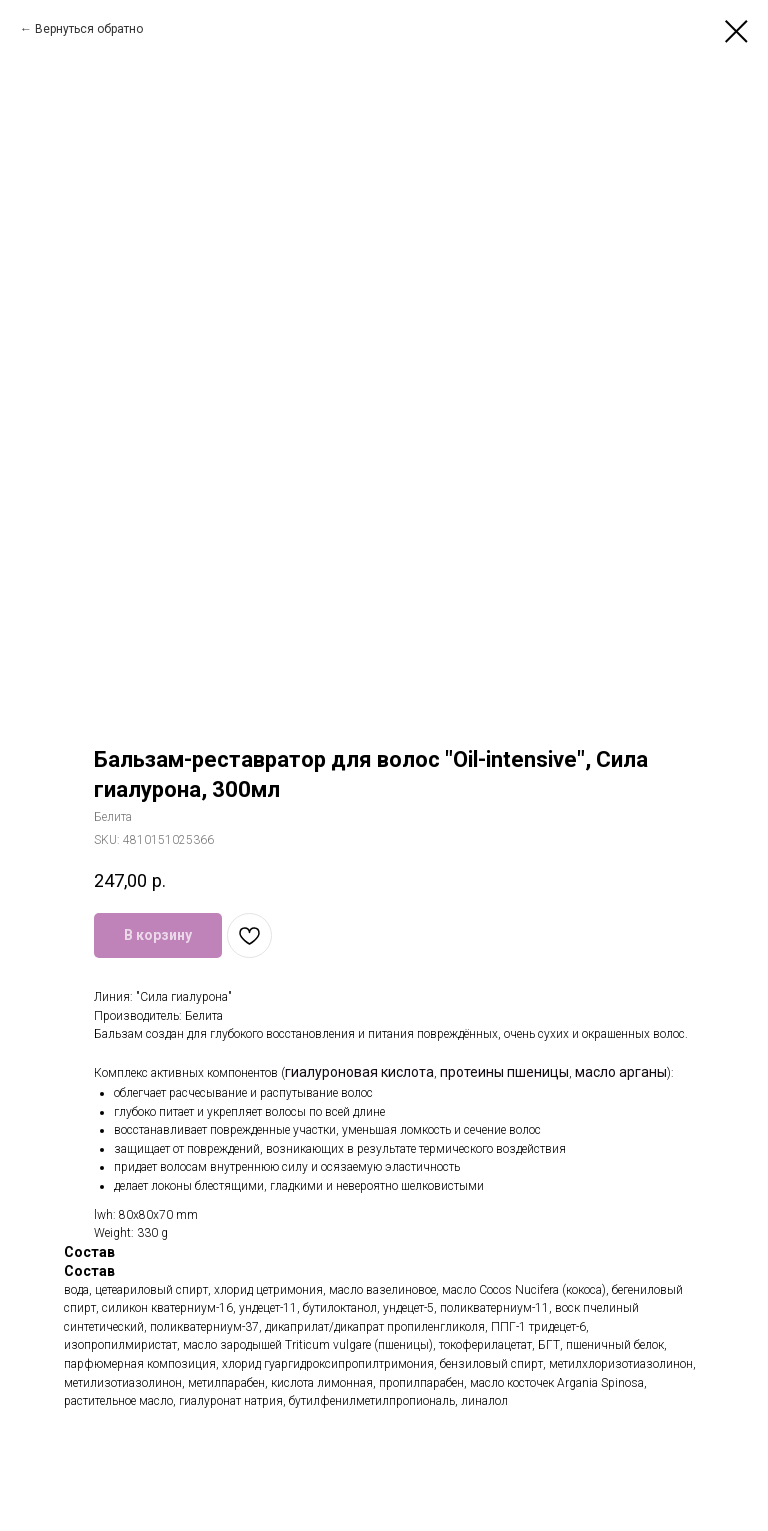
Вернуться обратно (89, 29)
